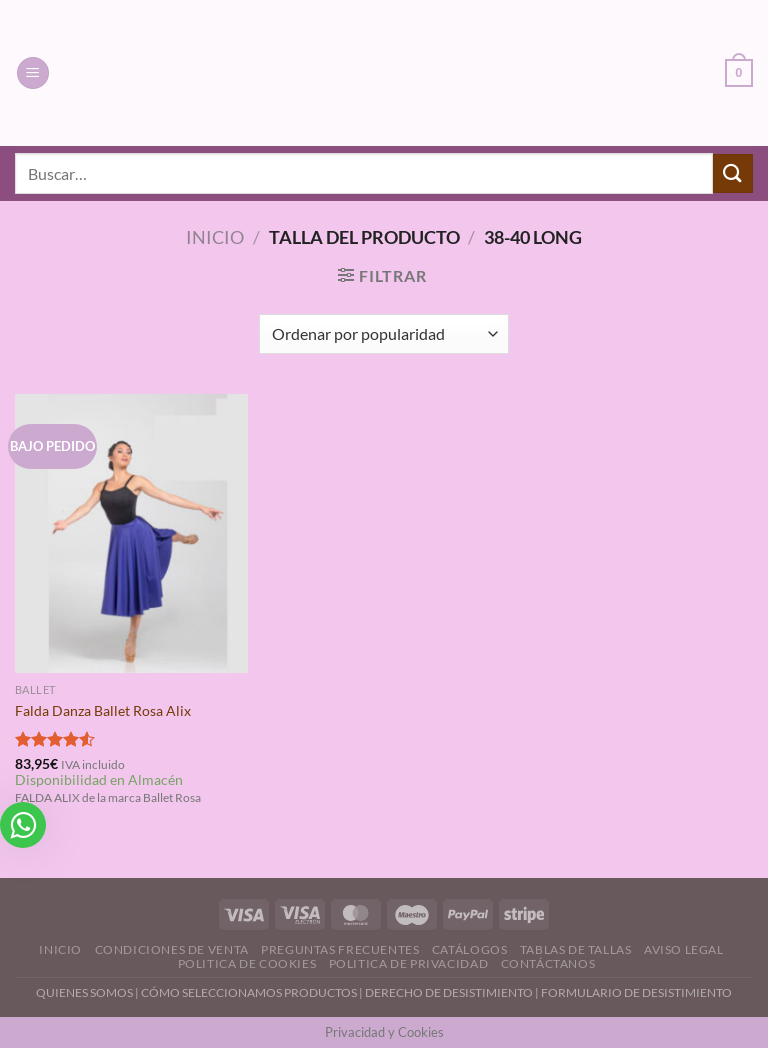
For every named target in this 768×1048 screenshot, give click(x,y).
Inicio (215, 237)
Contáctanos (548, 963)
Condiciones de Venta (172, 949)
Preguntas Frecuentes (340, 949)
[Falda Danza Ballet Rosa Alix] (131, 533)
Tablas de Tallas (576, 949)
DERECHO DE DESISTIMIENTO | (453, 992)
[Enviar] (733, 173)
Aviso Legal (684, 949)
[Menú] (33, 73)
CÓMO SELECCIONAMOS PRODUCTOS (249, 992)
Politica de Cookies (247, 963)
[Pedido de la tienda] (383, 334)
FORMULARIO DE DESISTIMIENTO (636, 992)
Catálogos (470, 949)
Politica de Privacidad (408, 963)
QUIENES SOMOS (84, 992)
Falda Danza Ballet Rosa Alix (103, 710)
